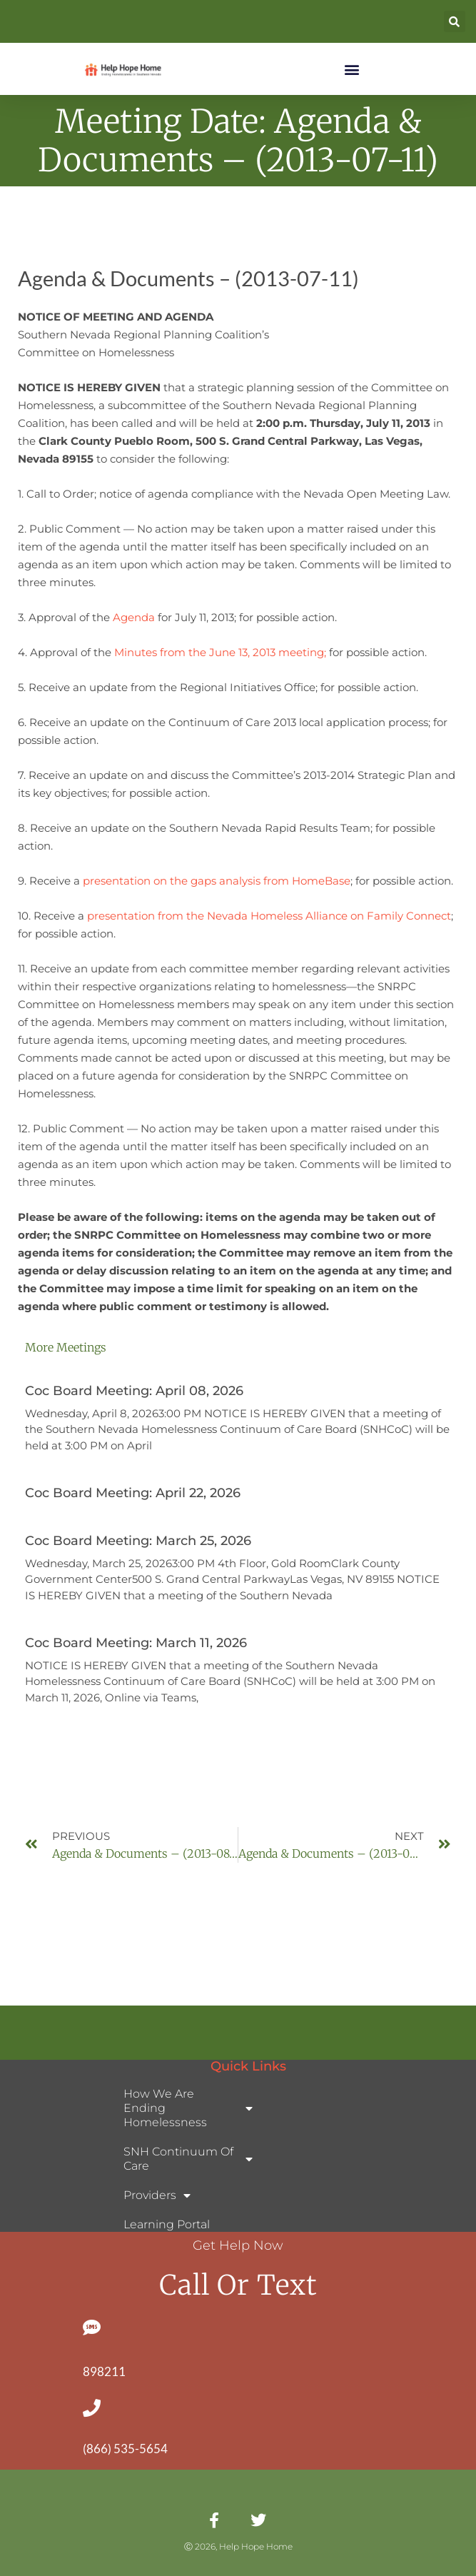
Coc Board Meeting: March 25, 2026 (138, 1541)
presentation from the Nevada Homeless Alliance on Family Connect (269, 915)
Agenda (134, 617)
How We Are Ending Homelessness (188, 2108)
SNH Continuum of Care (188, 2159)
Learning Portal (166, 2224)
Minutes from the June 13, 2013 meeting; (221, 652)
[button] (454, 21)
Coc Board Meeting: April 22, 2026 (132, 1493)
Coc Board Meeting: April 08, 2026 (134, 1391)
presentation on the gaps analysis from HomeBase (216, 880)
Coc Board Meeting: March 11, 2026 (136, 1643)
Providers (157, 2195)
